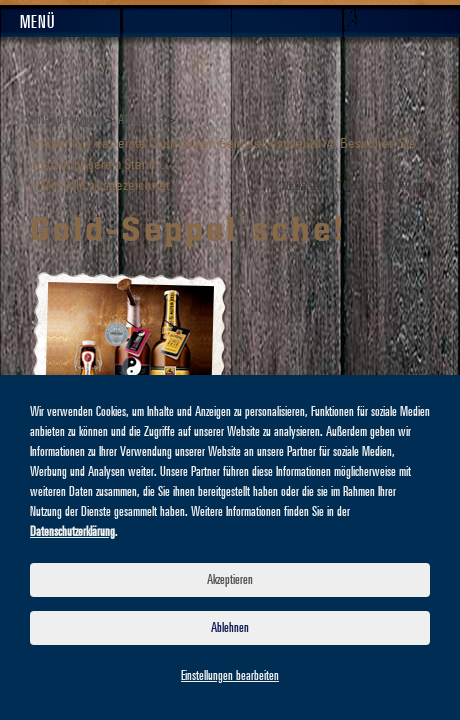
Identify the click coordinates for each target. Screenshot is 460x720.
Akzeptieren (230, 580)
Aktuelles (140, 120)
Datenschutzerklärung (72, 532)
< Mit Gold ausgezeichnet (100, 186)
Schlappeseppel (63, 120)
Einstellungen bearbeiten (230, 676)
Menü (37, 23)
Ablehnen (230, 628)
